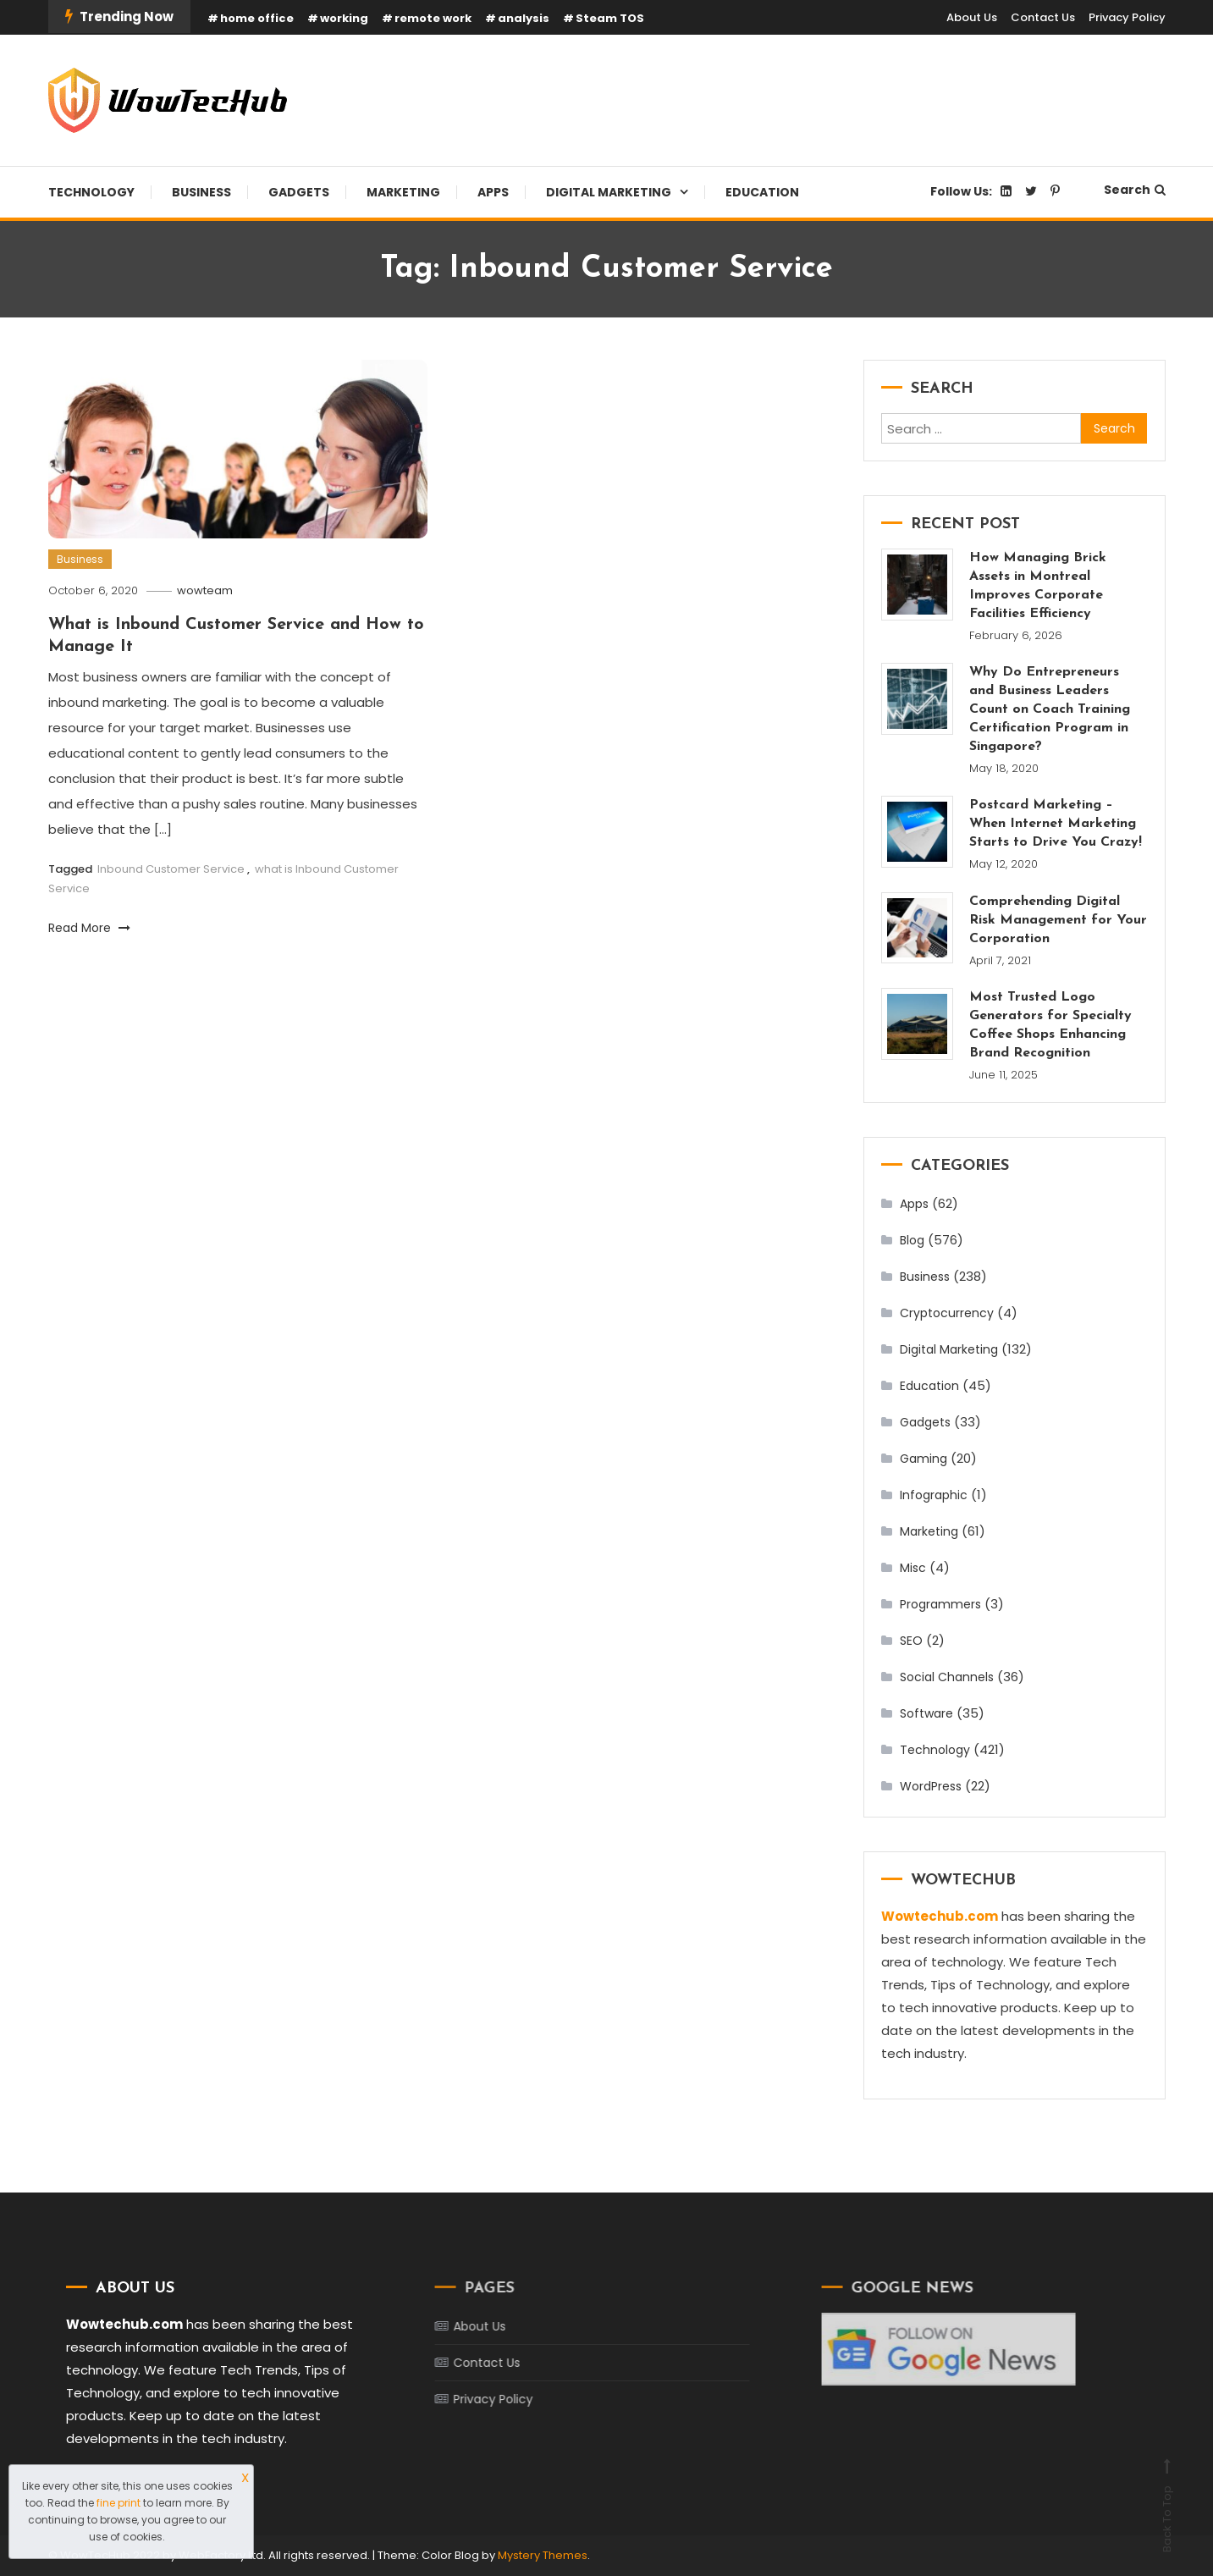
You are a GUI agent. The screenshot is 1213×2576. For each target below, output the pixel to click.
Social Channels (947, 1677)
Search (1135, 189)
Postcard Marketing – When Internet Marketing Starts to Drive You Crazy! (1055, 823)
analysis (523, 18)
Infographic (934, 1495)
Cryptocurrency (947, 1313)
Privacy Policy (1127, 17)
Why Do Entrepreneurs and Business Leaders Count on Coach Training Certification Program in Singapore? (1049, 709)
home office (257, 18)
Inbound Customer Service (171, 869)
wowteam (205, 590)
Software (926, 1713)
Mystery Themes (542, 2555)
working (344, 18)
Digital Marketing (608, 192)
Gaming (923, 1458)
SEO (911, 1640)
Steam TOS (610, 18)
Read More (89, 927)
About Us (971, 17)
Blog (912, 1240)
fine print (118, 2503)
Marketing (403, 192)
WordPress (931, 1786)
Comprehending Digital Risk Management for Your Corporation (1058, 920)
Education (762, 192)
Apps (493, 192)
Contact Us (1043, 17)
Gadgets (298, 192)
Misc (913, 1567)
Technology (91, 192)
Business (201, 192)
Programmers (940, 1604)
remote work (432, 18)
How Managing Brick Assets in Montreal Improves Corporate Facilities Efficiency (1037, 586)
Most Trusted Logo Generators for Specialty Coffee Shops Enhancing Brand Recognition (1050, 1025)
